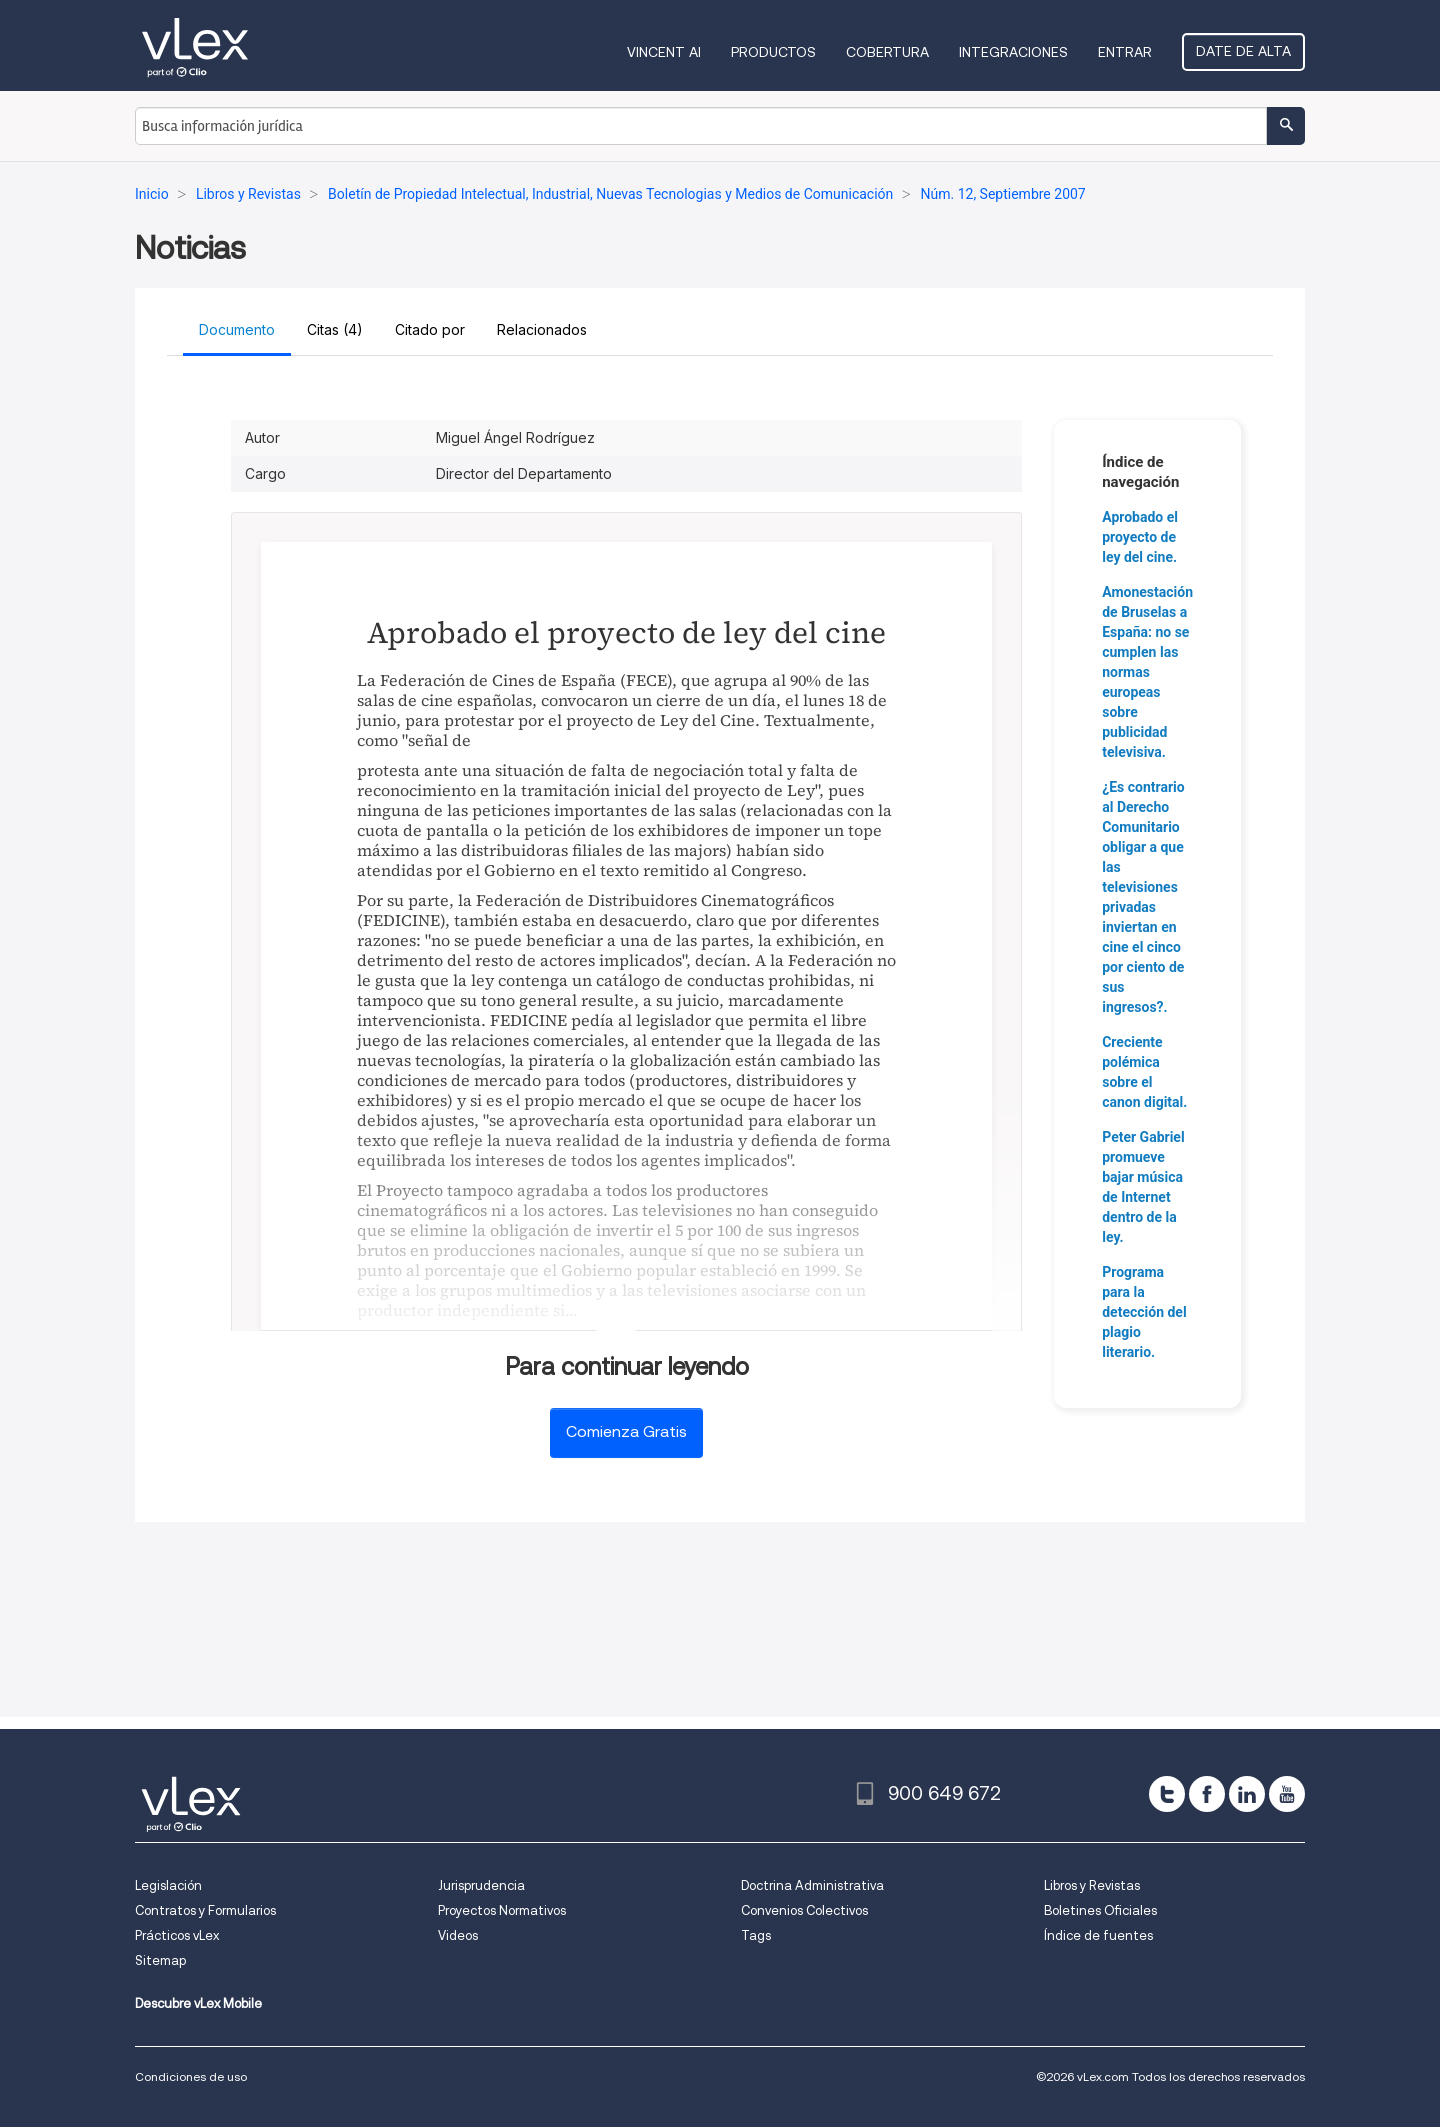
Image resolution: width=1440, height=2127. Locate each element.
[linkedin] (1247, 1794)
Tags (756, 1935)
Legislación (168, 1885)
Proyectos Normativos (502, 1910)
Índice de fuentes (1098, 1935)
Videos (458, 1935)
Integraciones (1013, 52)
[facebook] (1207, 1794)
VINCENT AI (664, 52)
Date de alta (1243, 51)
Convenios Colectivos (804, 1910)
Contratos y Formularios (205, 1910)
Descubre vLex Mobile (198, 2003)
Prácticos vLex (177, 1935)
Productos (773, 52)
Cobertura (887, 52)
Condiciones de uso (191, 2076)
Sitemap (160, 1960)
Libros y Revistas (1092, 1885)
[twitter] (1167, 1794)
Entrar (1125, 52)
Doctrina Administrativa (812, 1885)
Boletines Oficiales (1100, 1910)
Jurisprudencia (481, 1885)
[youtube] (1287, 1794)
